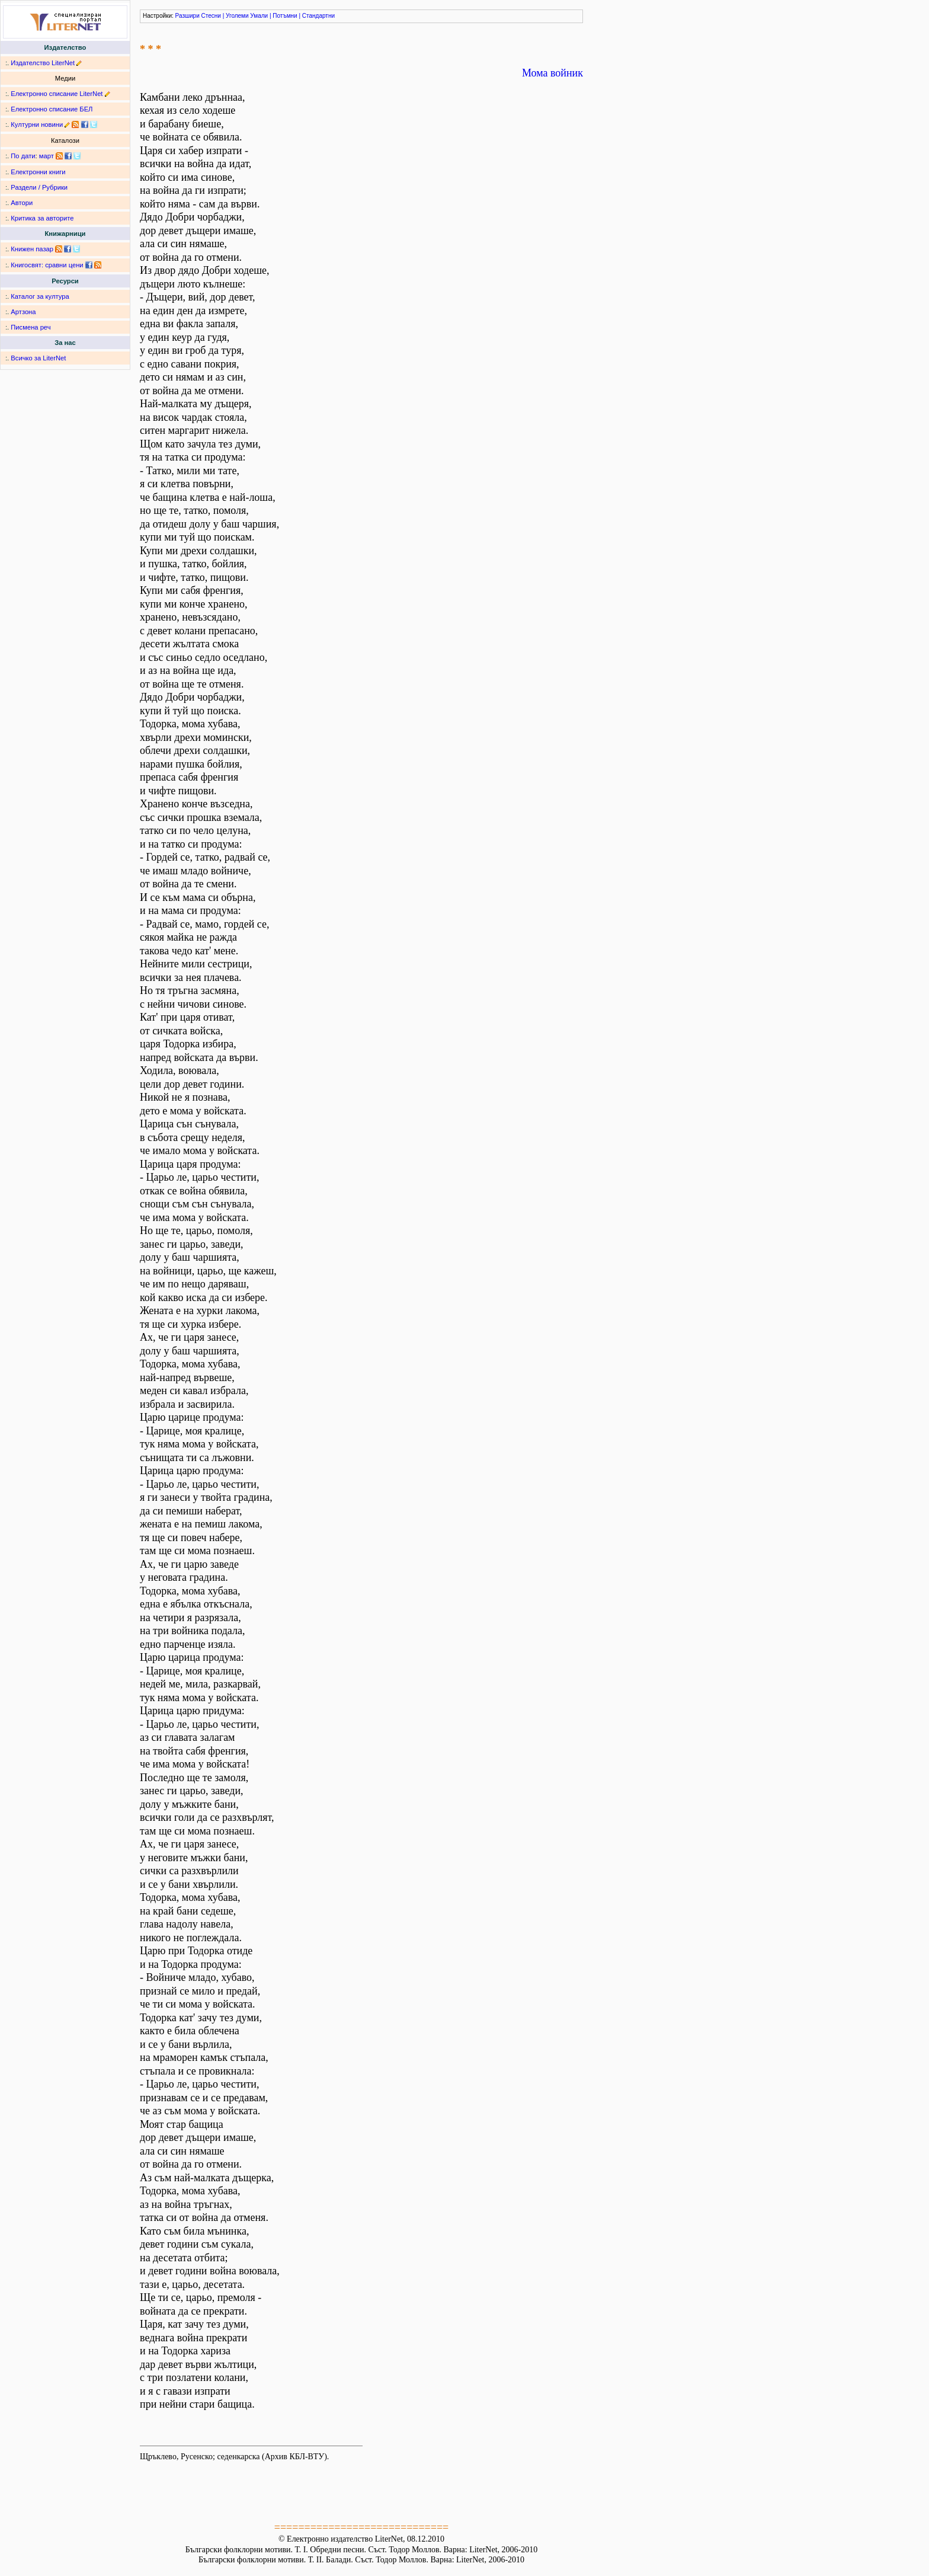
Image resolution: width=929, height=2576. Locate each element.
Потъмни (285, 15)
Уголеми (237, 15)
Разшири (187, 15)
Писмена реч (30, 327)
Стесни (211, 15)
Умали (259, 15)
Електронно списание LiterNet (56, 93)
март (46, 155)
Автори (22, 202)
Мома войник (552, 73)
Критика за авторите (42, 218)
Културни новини (37, 124)
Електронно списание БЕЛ (51, 109)
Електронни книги (38, 171)
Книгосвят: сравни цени (47, 265)
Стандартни (318, 15)
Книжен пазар (32, 249)
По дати (23, 155)
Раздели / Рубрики (39, 187)
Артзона (23, 311)
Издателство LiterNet (43, 62)
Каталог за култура (40, 296)
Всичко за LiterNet (38, 358)
